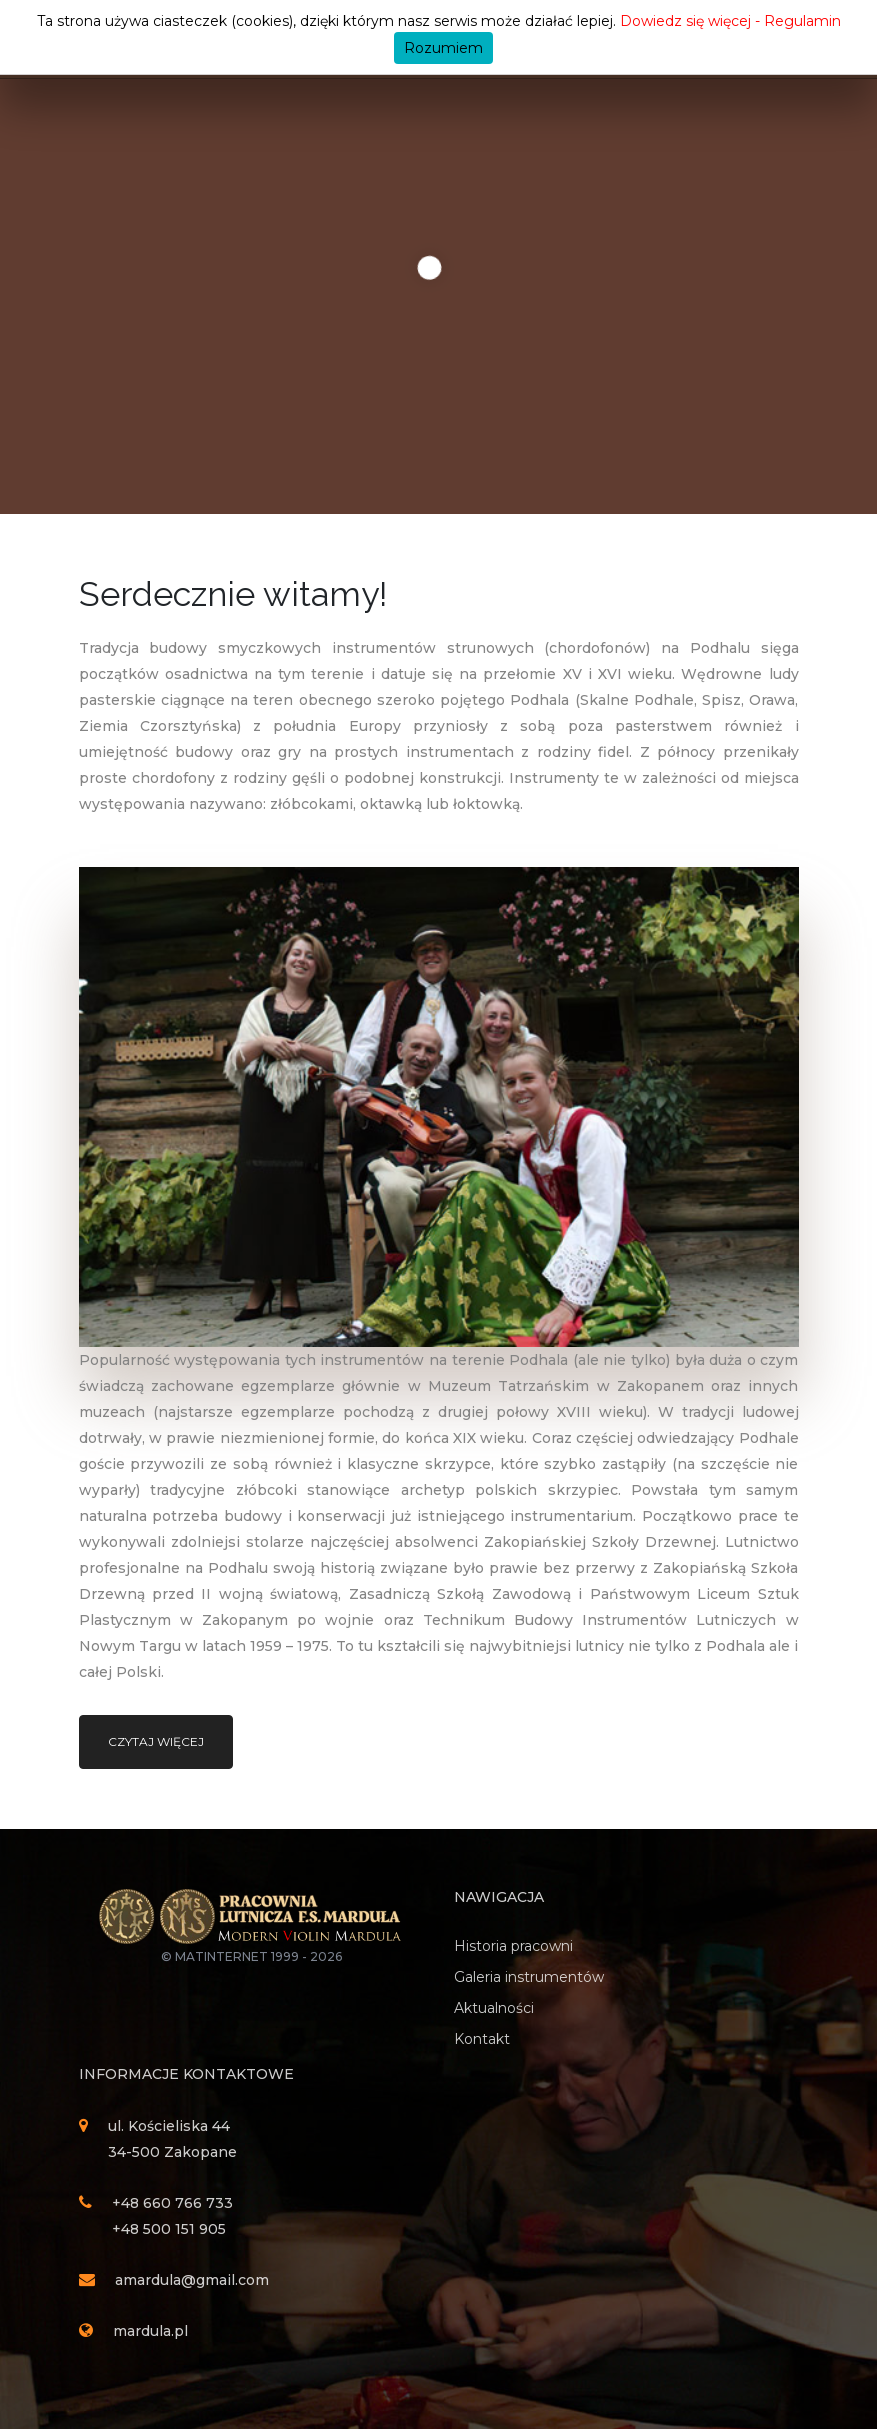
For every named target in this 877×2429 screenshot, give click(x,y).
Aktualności (494, 2008)
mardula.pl (150, 2331)
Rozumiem (443, 48)
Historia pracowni (513, 1946)
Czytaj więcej (156, 1741)
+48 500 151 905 (169, 2229)
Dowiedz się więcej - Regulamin (730, 21)
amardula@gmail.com (192, 2280)
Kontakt (482, 2039)
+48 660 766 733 (172, 2203)
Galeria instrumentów (529, 1977)
